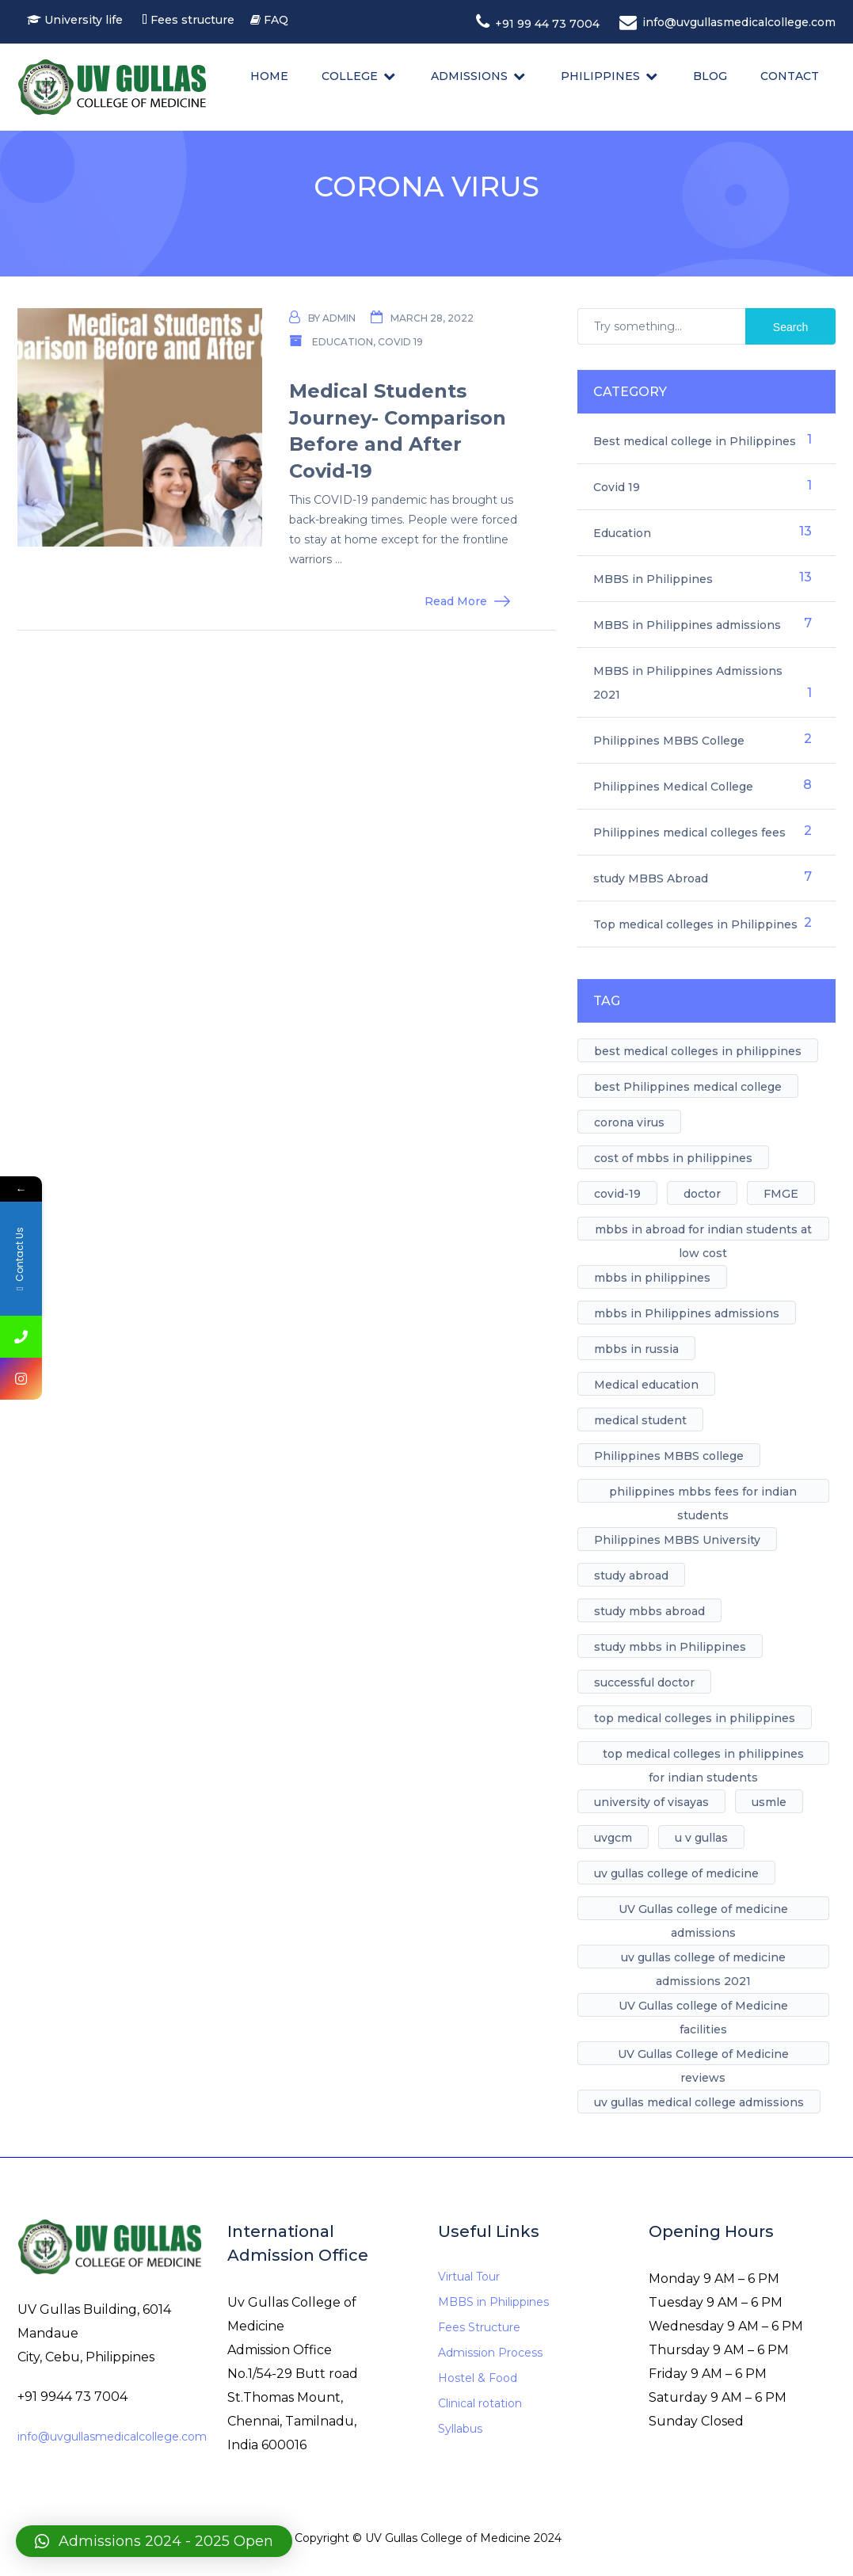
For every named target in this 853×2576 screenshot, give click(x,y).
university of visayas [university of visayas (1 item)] (651, 1802)
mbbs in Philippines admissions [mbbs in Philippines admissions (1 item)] (686, 1313)
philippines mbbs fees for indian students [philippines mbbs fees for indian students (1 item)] (703, 1493)
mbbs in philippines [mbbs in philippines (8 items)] (652, 1278)
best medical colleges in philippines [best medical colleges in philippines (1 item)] (698, 1051)
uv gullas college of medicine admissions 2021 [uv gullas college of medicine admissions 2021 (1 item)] (703, 1959)
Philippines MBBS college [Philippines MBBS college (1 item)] (669, 1456)
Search (790, 327)
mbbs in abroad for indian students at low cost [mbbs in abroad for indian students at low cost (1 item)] (703, 1231)
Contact (789, 76)
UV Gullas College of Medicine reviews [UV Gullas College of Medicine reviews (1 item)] (703, 2056)
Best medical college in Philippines (694, 441)
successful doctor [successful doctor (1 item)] (644, 1682)
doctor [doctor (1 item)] (702, 1194)
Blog (710, 76)
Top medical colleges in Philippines (695, 924)
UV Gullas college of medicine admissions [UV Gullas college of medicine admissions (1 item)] (703, 1911)
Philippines (600, 76)
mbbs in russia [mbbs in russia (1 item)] (636, 1349)
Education (342, 342)
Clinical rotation (480, 2403)
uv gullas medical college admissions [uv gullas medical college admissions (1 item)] (699, 2102)
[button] (154, 2541)
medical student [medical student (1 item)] (640, 1420)
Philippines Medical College (673, 786)
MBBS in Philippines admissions (687, 625)
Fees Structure (479, 2327)
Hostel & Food (477, 2378)
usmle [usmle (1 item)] (769, 1802)
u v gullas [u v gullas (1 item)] (701, 1838)
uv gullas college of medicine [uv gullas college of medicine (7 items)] (676, 1873)
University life (84, 20)
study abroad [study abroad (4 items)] (631, 1575)
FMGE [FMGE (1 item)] (781, 1194)
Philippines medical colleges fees (689, 832)
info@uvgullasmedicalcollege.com (112, 2436)
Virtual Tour (469, 2276)
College (350, 76)
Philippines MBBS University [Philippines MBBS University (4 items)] (677, 1540)
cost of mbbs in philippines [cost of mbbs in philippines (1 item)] (673, 1158)
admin (339, 318)
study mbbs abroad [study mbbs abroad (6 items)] (649, 1611)
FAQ (275, 20)
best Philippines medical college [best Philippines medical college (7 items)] (688, 1087)
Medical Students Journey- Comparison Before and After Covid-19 (397, 430)
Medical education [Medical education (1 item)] (646, 1385)
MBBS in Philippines (653, 579)
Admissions (469, 76)
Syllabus (460, 2429)
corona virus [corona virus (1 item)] (629, 1122)
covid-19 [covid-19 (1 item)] (617, 1194)
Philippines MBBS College (668, 741)
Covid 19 (400, 342)
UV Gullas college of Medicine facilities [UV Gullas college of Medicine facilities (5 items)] (703, 2008)
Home (269, 76)
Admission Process (490, 2352)
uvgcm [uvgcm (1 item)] (613, 1838)
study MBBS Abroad (650, 878)
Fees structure (196, 20)
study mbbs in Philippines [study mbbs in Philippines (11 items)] (670, 1647)
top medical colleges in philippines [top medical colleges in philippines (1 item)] (694, 1718)
